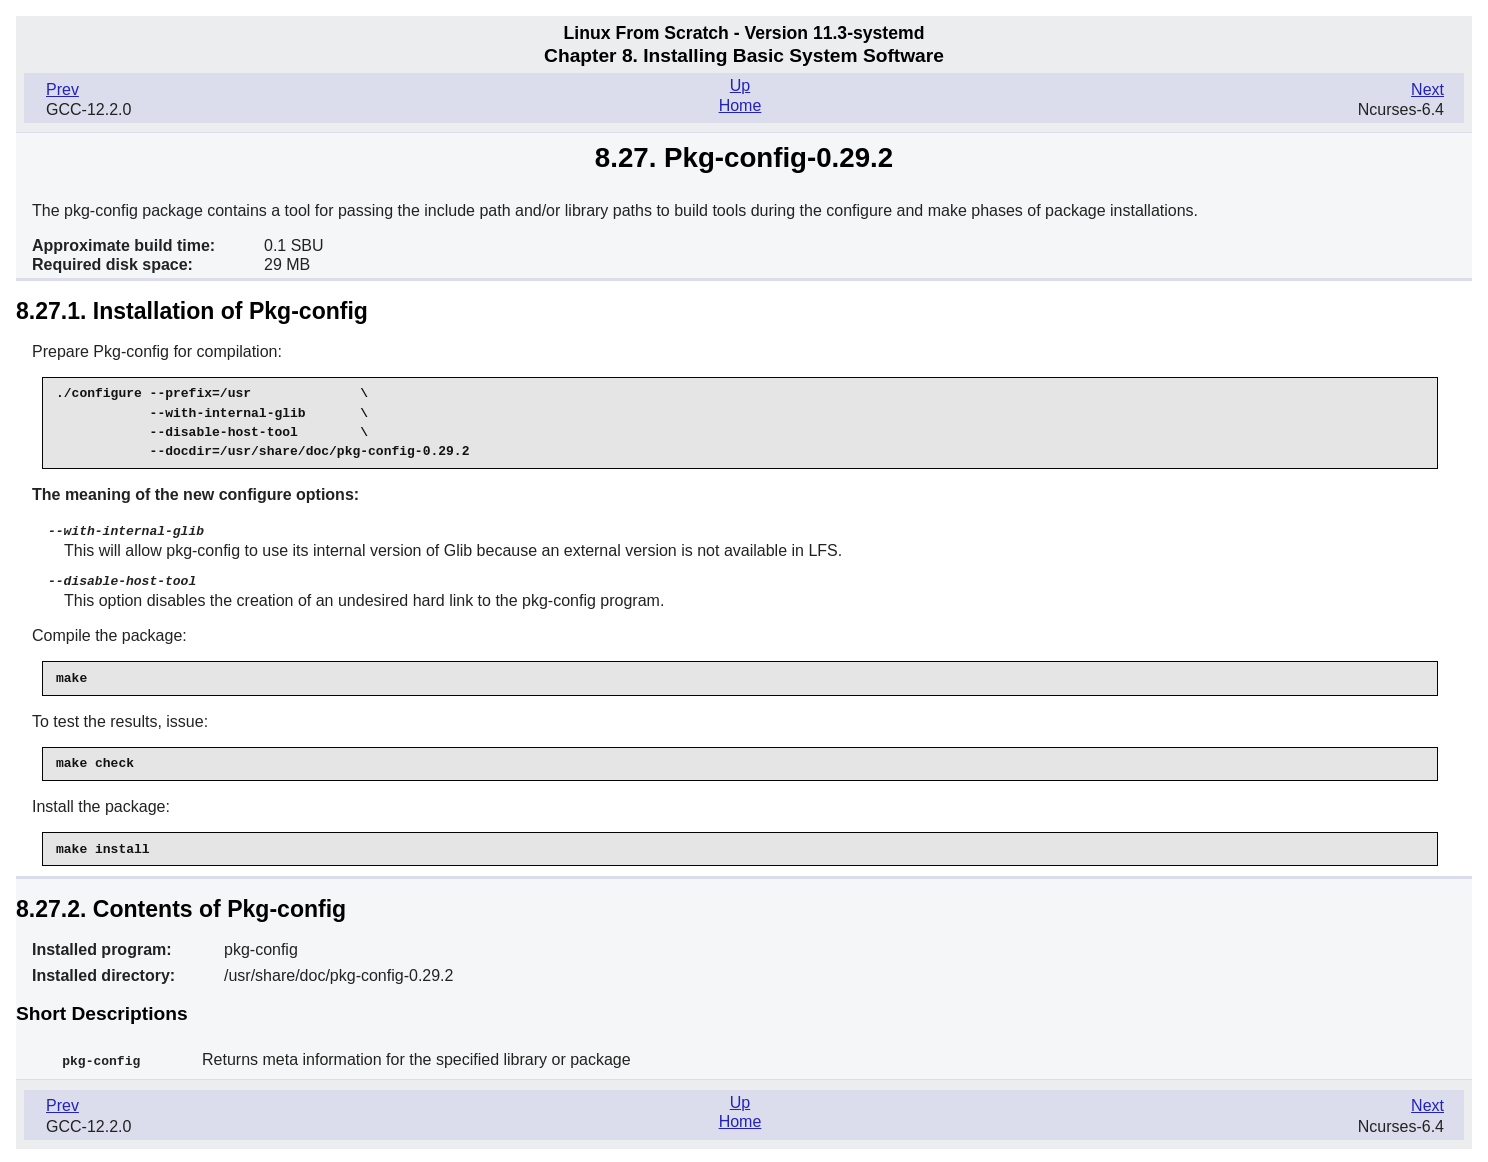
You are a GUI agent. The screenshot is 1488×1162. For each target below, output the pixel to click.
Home (740, 105)
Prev (62, 89)
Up (740, 85)
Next (1427, 89)
